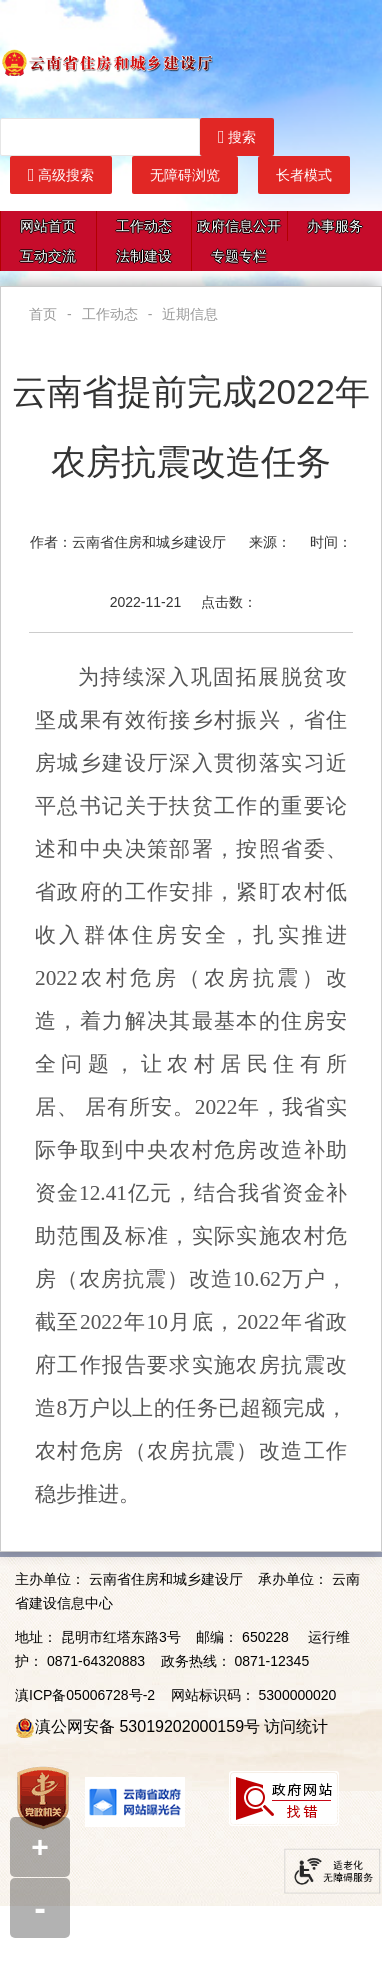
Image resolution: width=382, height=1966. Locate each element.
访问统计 (296, 1726)
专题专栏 (239, 256)
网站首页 (48, 226)
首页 (43, 314)
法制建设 (144, 256)
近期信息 (190, 314)
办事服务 (335, 226)
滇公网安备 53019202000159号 (147, 1726)
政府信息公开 (239, 226)
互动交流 (48, 256)
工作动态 (144, 226)
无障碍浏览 (185, 175)
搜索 (237, 137)
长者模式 (304, 175)
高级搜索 (61, 175)
